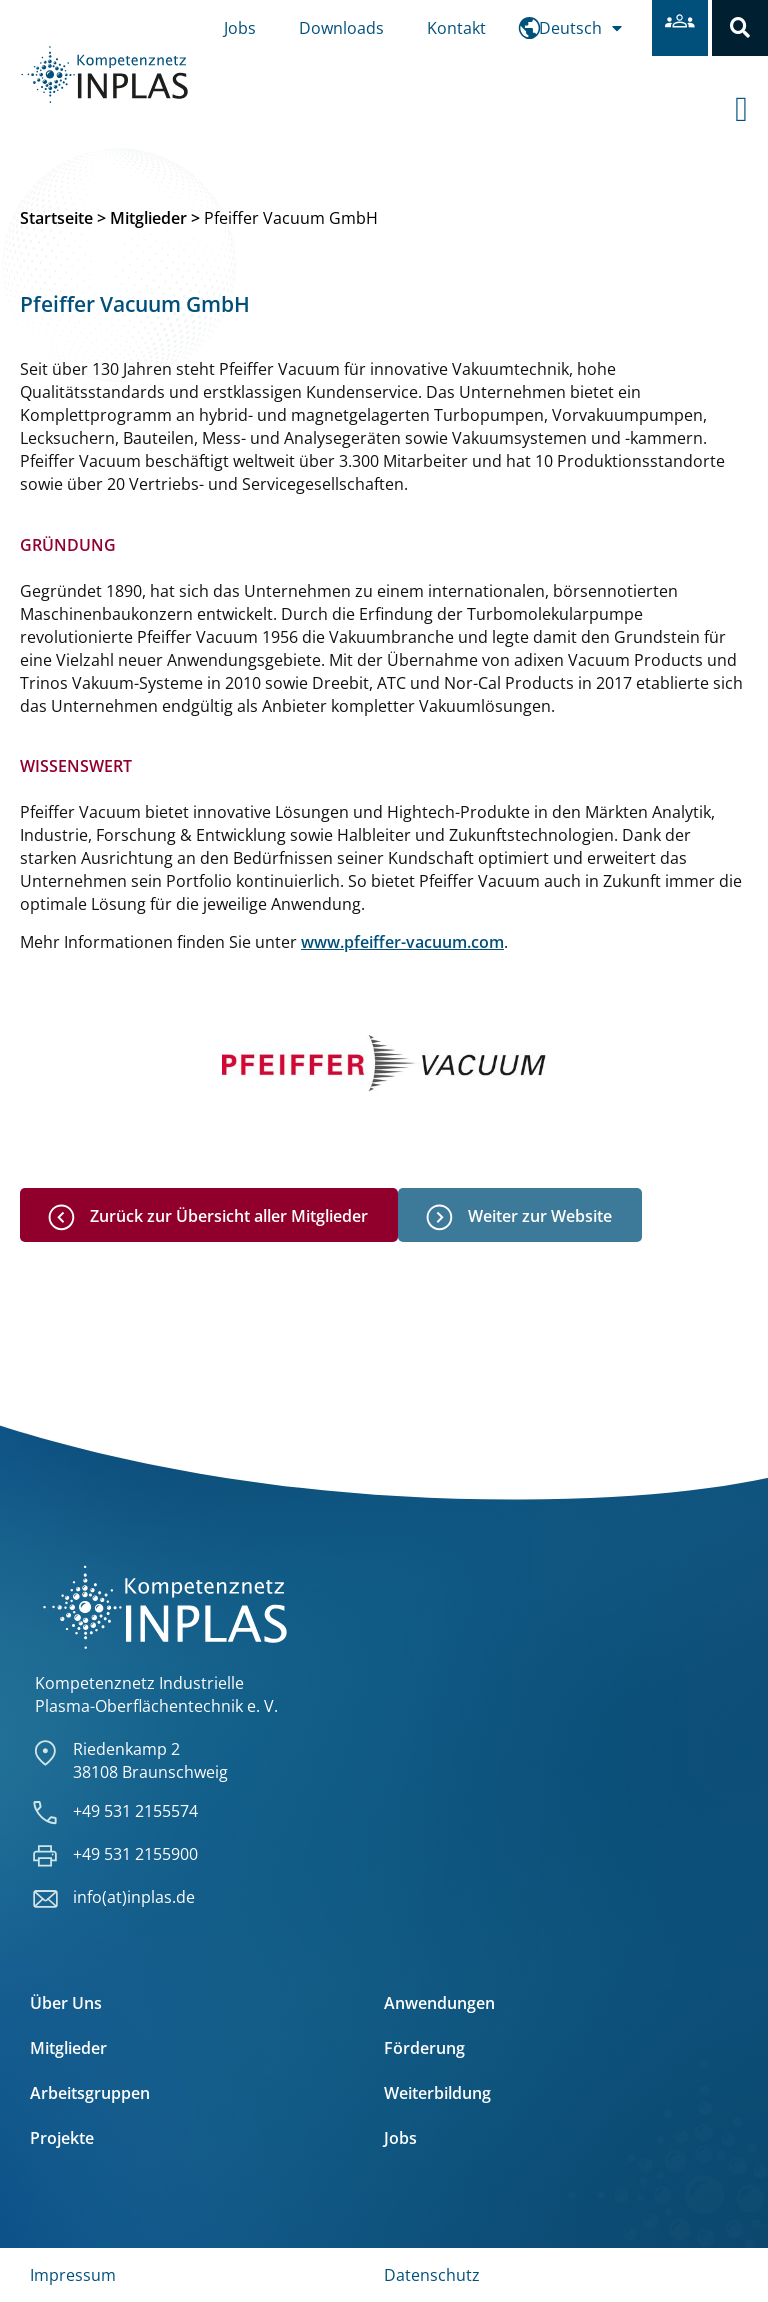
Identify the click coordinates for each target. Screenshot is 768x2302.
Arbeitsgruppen (90, 2093)
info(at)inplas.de (134, 1898)
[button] (740, 28)
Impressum (73, 2275)
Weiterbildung (437, 2093)
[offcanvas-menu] (751, 92)
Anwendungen (439, 2003)
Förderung (424, 2048)
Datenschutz (432, 2275)
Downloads (341, 28)
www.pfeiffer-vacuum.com (402, 942)
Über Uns (66, 2003)
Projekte (62, 2138)
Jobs (240, 28)
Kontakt (456, 28)
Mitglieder (148, 219)
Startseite (56, 219)
